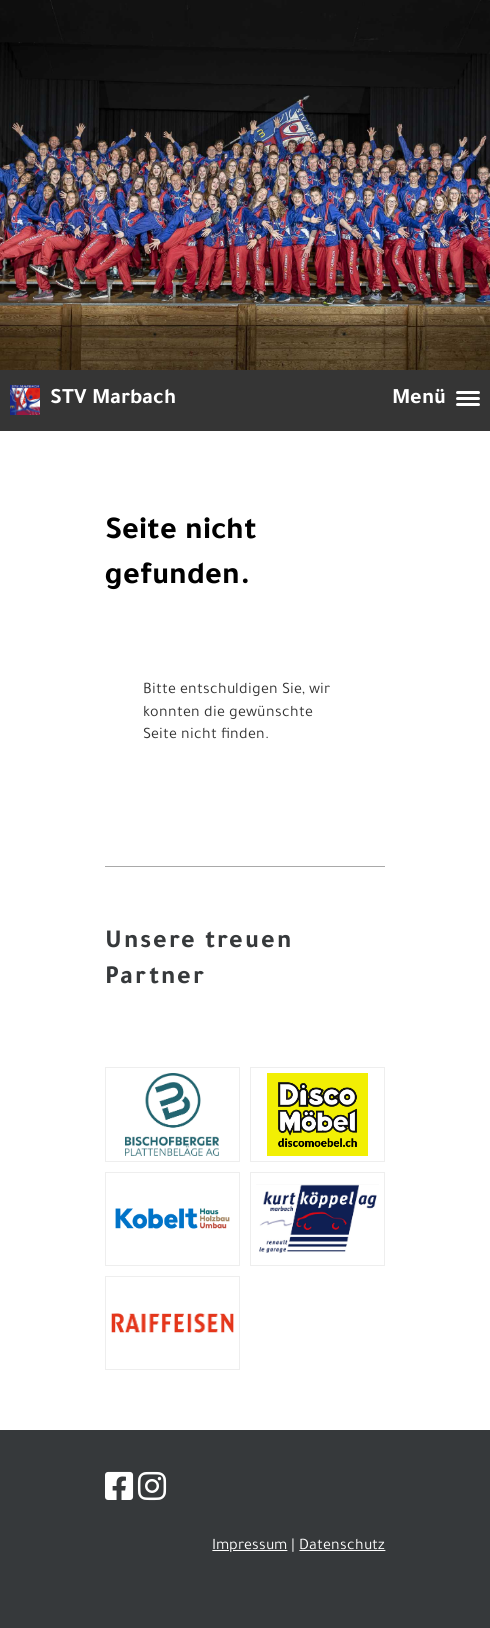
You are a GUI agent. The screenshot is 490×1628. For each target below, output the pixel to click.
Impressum (249, 1547)
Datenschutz (342, 1547)
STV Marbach (113, 400)
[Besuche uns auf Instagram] (152, 1493)
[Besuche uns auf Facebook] (119, 1493)
